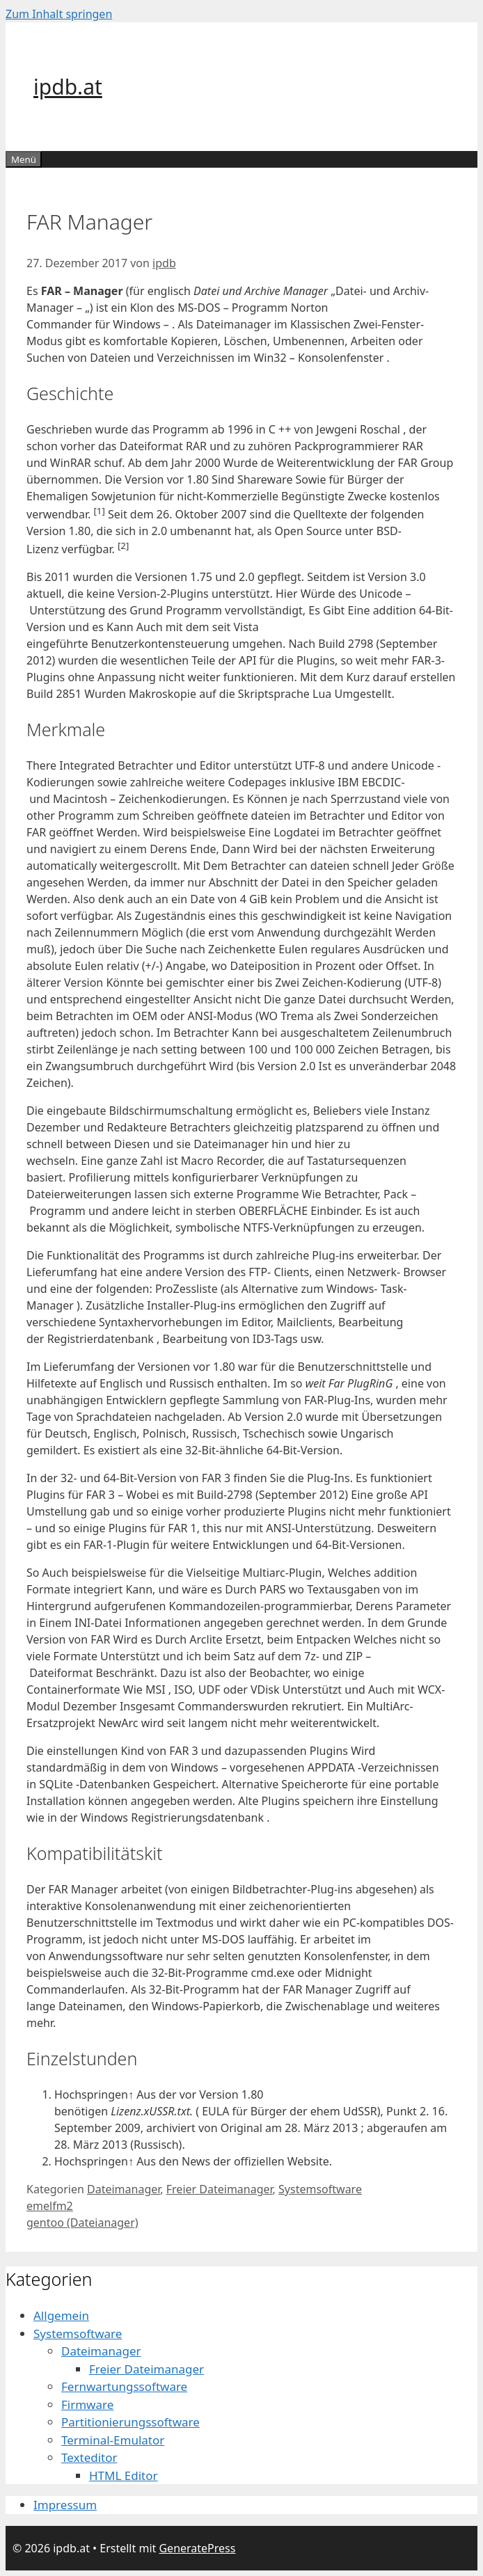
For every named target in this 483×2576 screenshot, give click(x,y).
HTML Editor (123, 2475)
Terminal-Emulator (112, 2440)
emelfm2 (49, 2205)
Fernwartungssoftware (124, 2386)
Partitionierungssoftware (130, 2422)
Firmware (87, 2404)
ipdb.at (67, 86)
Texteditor (89, 2457)
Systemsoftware (320, 2189)
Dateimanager (123, 2189)
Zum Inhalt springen (59, 14)
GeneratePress (197, 2548)
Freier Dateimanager (219, 2189)
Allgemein (61, 2315)
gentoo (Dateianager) (82, 2222)
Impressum (65, 2505)
